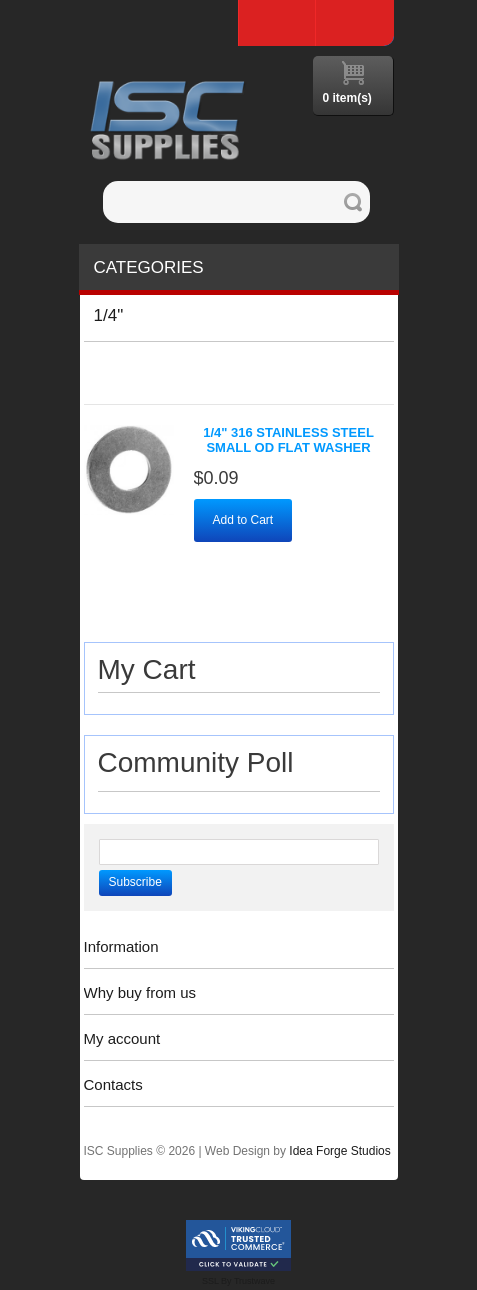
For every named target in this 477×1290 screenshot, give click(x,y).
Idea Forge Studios (339, 1151)
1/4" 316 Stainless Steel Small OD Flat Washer (288, 440)
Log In (354, 23)
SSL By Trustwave (238, 1281)
